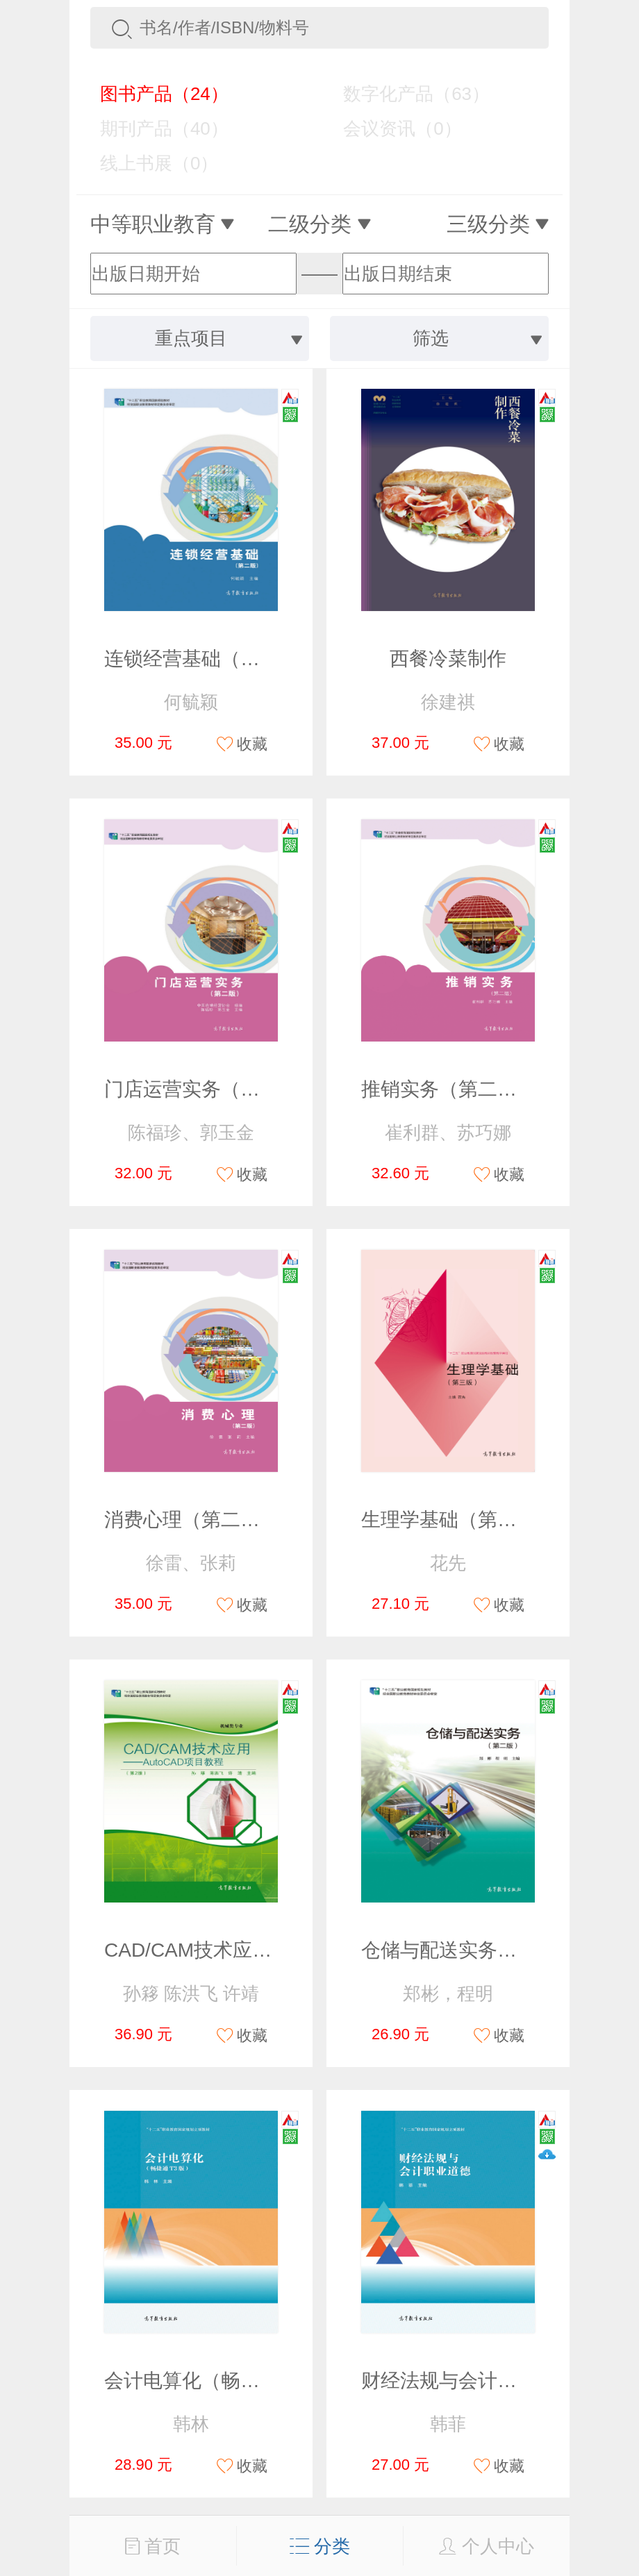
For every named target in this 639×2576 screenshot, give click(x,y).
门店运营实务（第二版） (211, 1089)
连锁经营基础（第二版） (211, 658)
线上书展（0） (149, 163)
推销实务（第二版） (448, 1089)
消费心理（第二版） (191, 1519)
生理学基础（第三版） (458, 1519)
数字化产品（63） (406, 93)
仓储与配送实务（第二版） (478, 1950)
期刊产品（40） (154, 128)
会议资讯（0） (392, 128)
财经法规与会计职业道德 (468, 2380)
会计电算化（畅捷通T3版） (222, 2380)
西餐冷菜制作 (448, 658)
